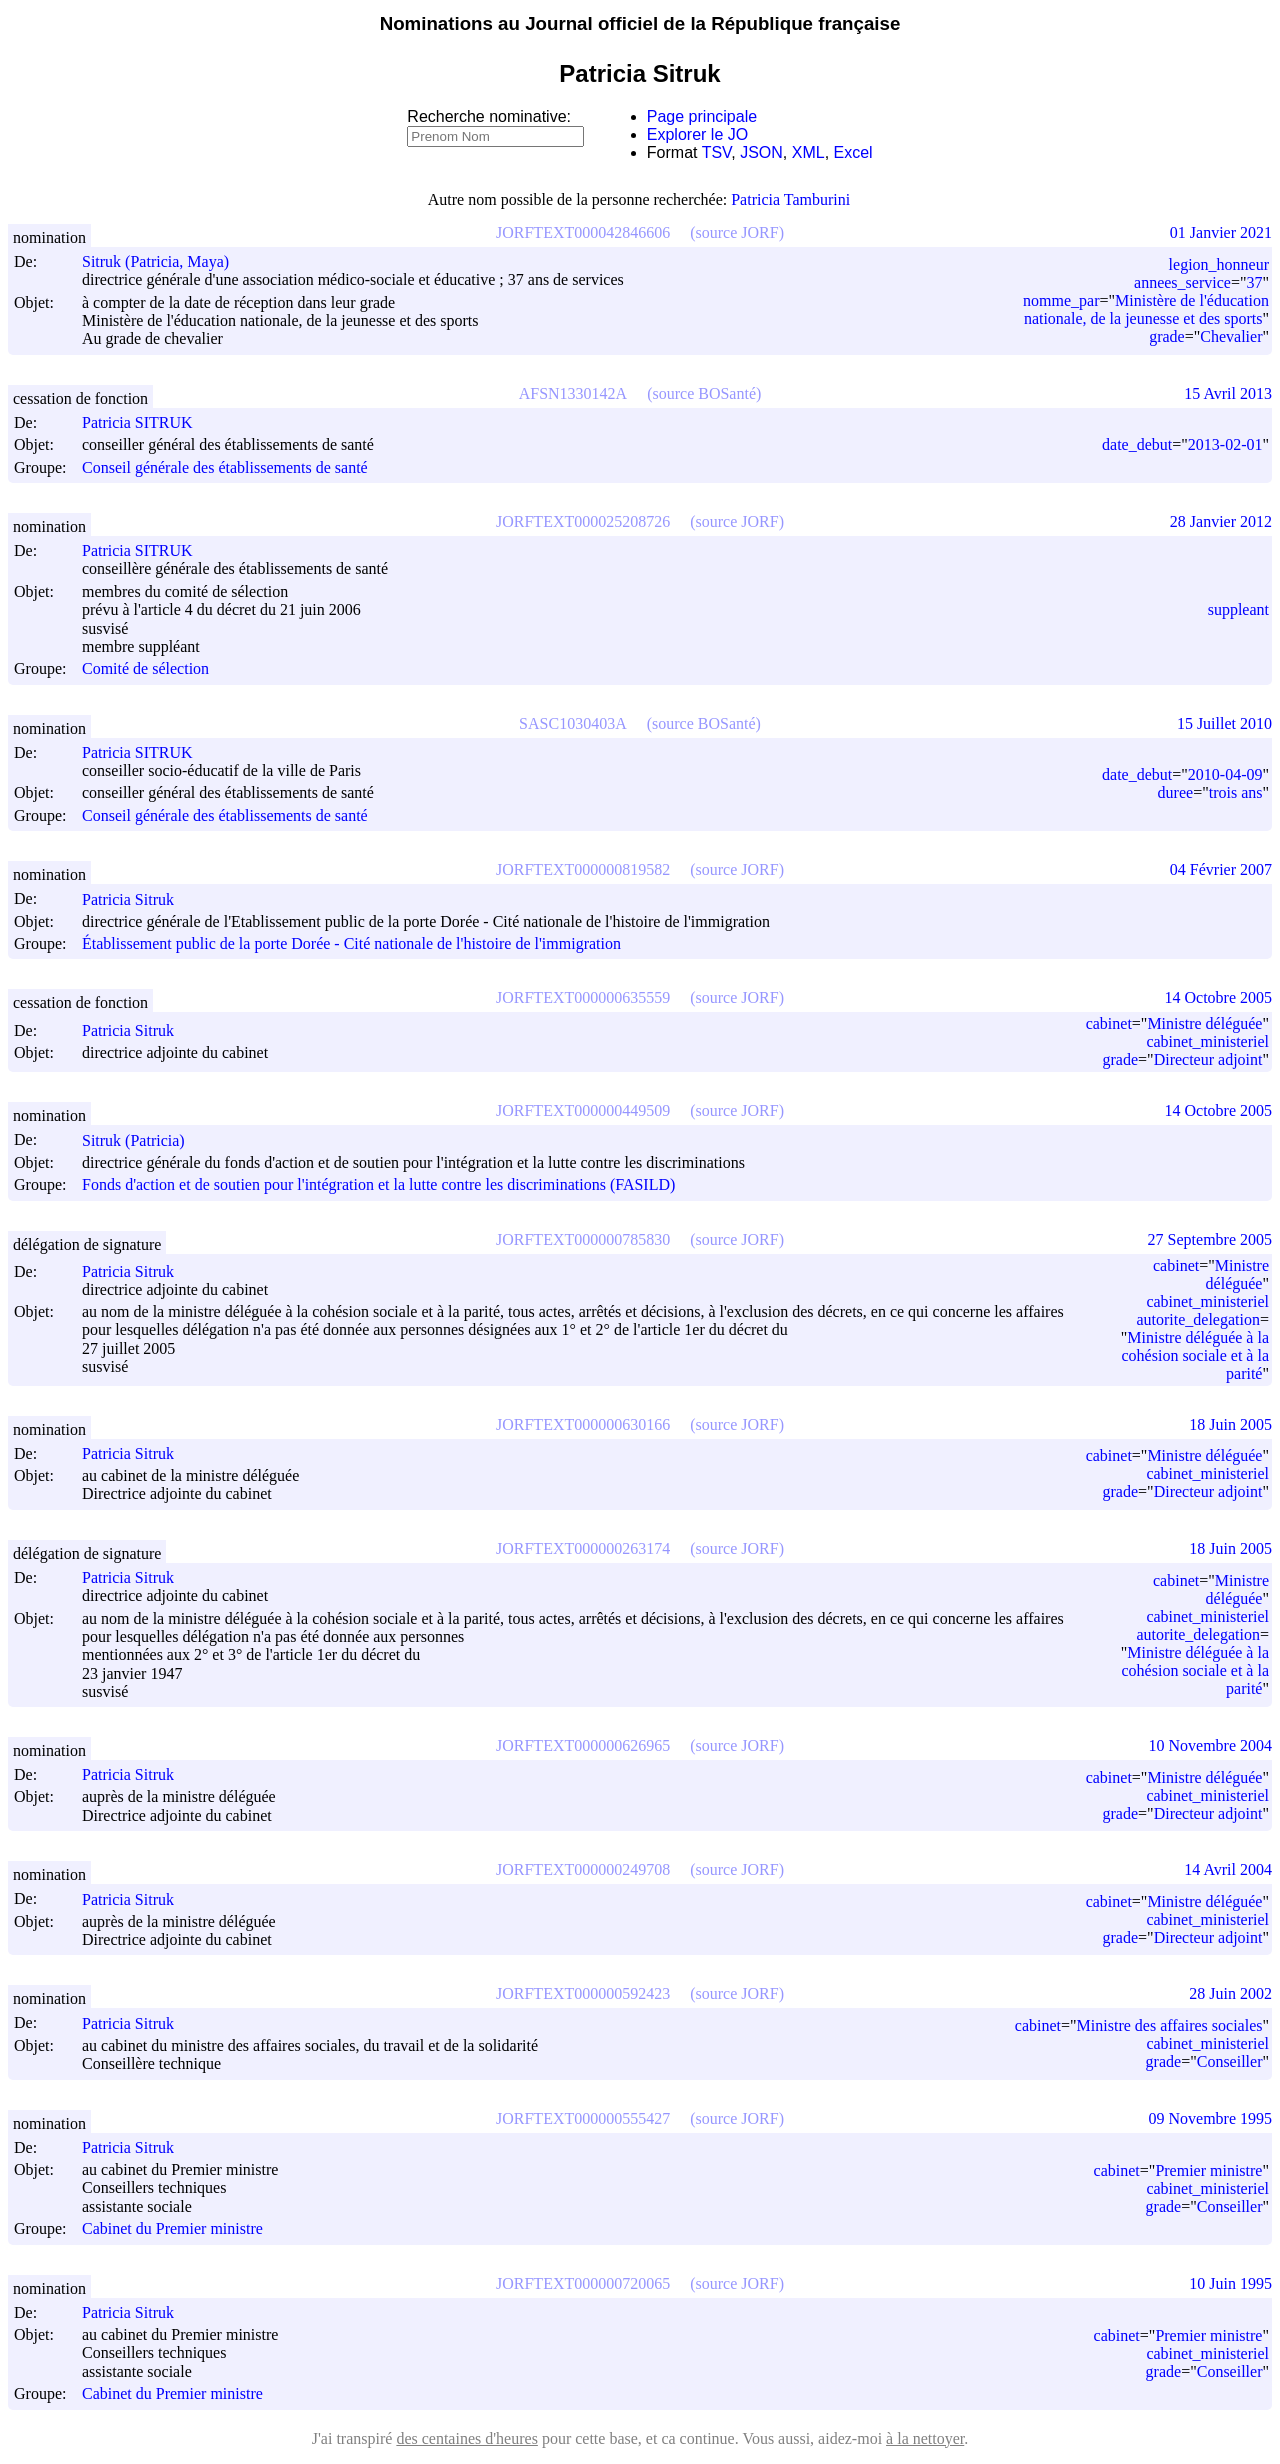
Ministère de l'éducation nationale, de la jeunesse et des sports (1146, 309)
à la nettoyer (925, 2438)
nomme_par (1061, 300)
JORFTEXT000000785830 (583, 1239)
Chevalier (1231, 336)
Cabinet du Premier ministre (172, 2229)
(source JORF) (737, 232)
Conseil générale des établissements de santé (225, 467)
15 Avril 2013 (1228, 393)
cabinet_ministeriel (1207, 1041)
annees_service (1182, 282)
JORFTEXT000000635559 (583, 997)
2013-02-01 (1225, 444)
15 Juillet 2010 (1224, 723)
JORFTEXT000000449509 (583, 1110)
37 (1254, 282)
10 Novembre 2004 (1210, 1745)
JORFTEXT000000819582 (583, 869)
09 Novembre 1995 (1210, 2118)
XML (808, 152)
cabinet (1109, 1023)
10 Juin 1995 (1230, 2283)
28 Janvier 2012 (1221, 521)
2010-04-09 (1225, 774)
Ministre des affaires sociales (1170, 2025)
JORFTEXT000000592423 (583, 1993)
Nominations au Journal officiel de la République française (640, 23)
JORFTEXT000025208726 (583, 521)
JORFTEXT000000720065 (583, 2283)
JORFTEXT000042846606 (583, 232)
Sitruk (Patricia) (142, 1140)
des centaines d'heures (467, 2438)
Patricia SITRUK (146, 422)
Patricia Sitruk (137, 899)
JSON (761, 152)
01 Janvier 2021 (1221, 232)
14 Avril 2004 (1228, 1869)
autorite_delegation (1198, 1319)
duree (1176, 792)
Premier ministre (1208, 2170)
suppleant (1238, 609)
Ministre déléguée (1204, 1023)
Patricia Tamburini (790, 199)
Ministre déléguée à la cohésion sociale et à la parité (1196, 1355)
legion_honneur (1219, 264)
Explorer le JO (697, 134)
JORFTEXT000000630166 (583, 1424)
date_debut (1137, 444)
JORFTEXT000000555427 (583, 2118)
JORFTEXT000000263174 (583, 1548)
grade (1167, 336)
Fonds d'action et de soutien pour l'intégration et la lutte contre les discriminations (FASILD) (378, 1185)
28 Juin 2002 (1230, 1993)
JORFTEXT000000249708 (583, 1869)
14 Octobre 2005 (1218, 997)
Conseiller (1230, 2061)
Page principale (702, 116)
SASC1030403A (573, 723)
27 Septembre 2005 (1210, 1239)
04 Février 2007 (1221, 869)
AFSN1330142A (573, 393)
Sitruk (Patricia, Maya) (164, 261)
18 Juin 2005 (1230, 1424)
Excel (853, 152)
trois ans (1236, 792)
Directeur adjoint (1208, 1059)
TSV (717, 152)
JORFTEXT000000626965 (583, 1745)
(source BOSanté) (704, 393)
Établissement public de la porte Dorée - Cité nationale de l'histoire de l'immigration (351, 943)
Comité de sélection (145, 669)
